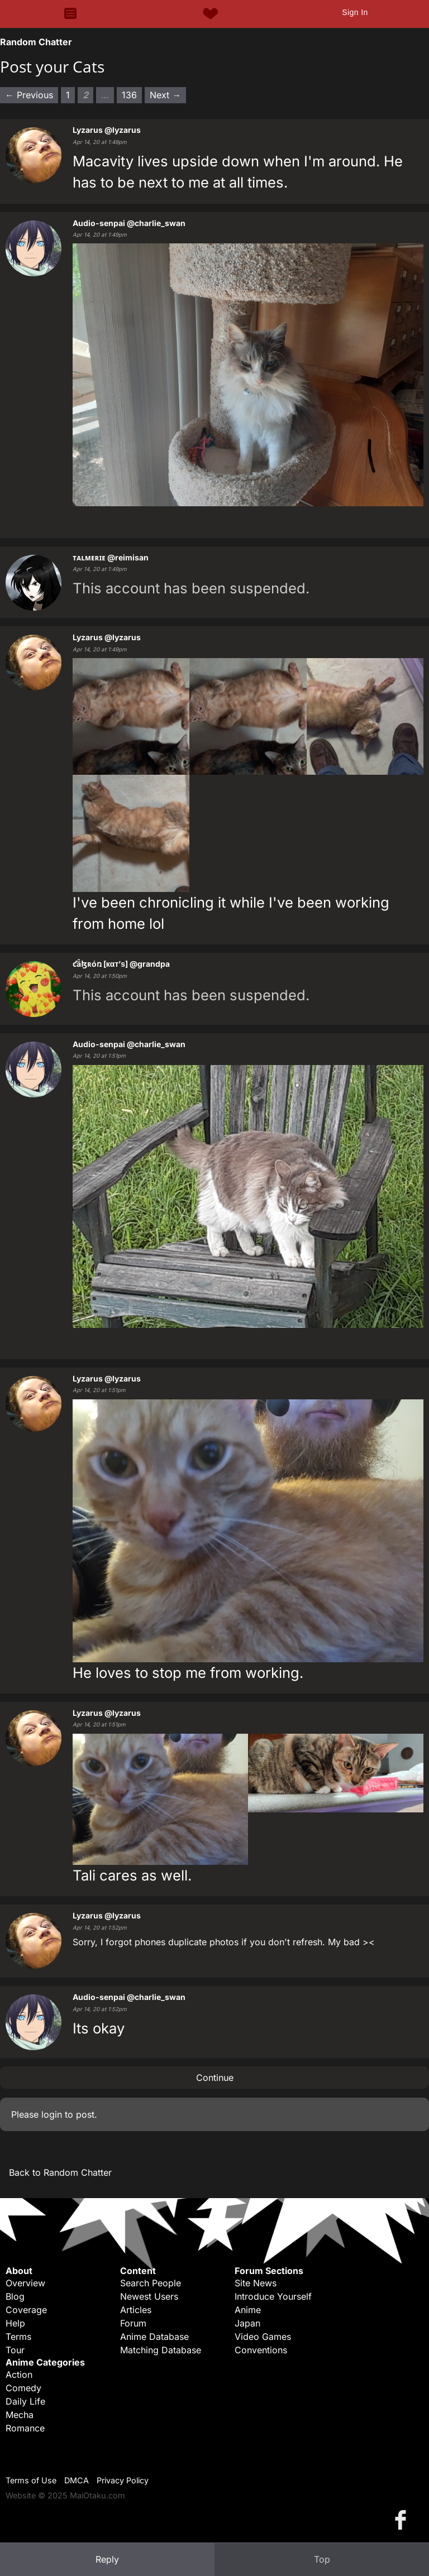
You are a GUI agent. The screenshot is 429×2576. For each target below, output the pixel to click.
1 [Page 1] (68, 94)
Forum (133, 2323)
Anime (248, 2309)
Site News (256, 2283)
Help (15, 2323)
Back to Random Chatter (60, 2172)
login (51, 2114)
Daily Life (25, 2401)
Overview (25, 2283)
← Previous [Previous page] (29, 94)
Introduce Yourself (273, 2296)
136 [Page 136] (129, 94)
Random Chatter (36, 41)
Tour (15, 2350)
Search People (150, 2283)
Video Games (263, 2336)
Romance (25, 2428)
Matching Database (160, 2350)
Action (19, 2374)
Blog (15, 2296)
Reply (107, 2559)
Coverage (26, 2309)
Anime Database (154, 2336)
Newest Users (149, 2296)
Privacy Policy (123, 2480)
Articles (135, 2309)
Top (322, 2559)
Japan (247, 2323)
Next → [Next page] (165, 94)
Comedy (23, 2387)
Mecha (20, 2414)
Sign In (355, 12)
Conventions (261, 2350)
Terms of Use (31, 2480)
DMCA (76, 2480)
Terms (18, 2336)
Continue (214, 2077)
